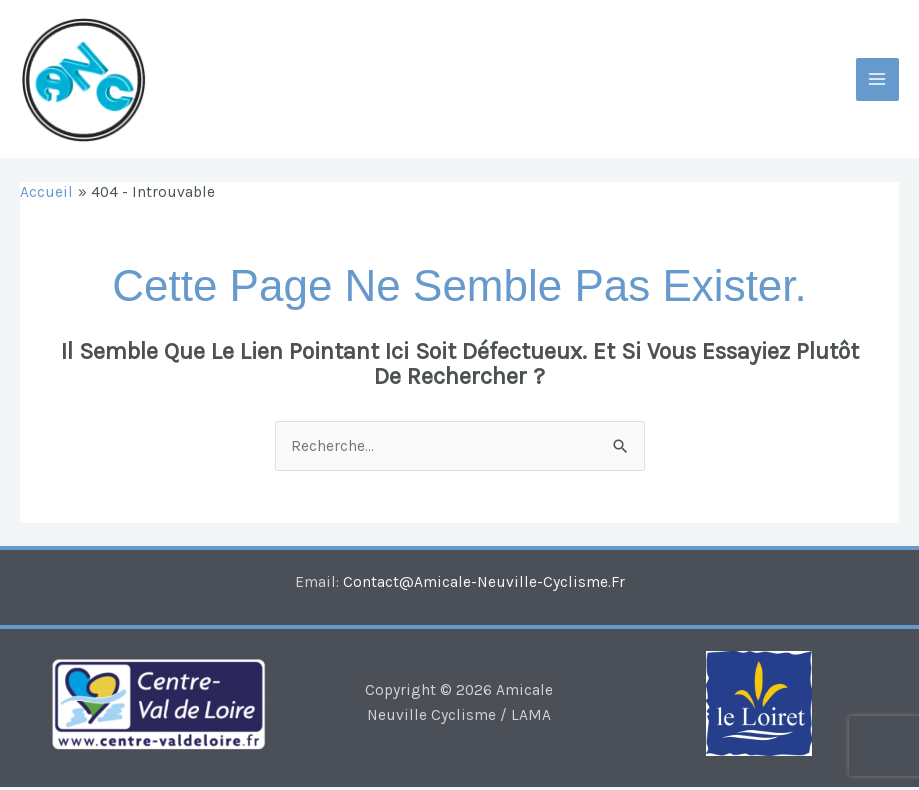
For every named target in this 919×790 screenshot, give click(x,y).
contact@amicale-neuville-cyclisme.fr (484, 585)
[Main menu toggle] (877, 80)
